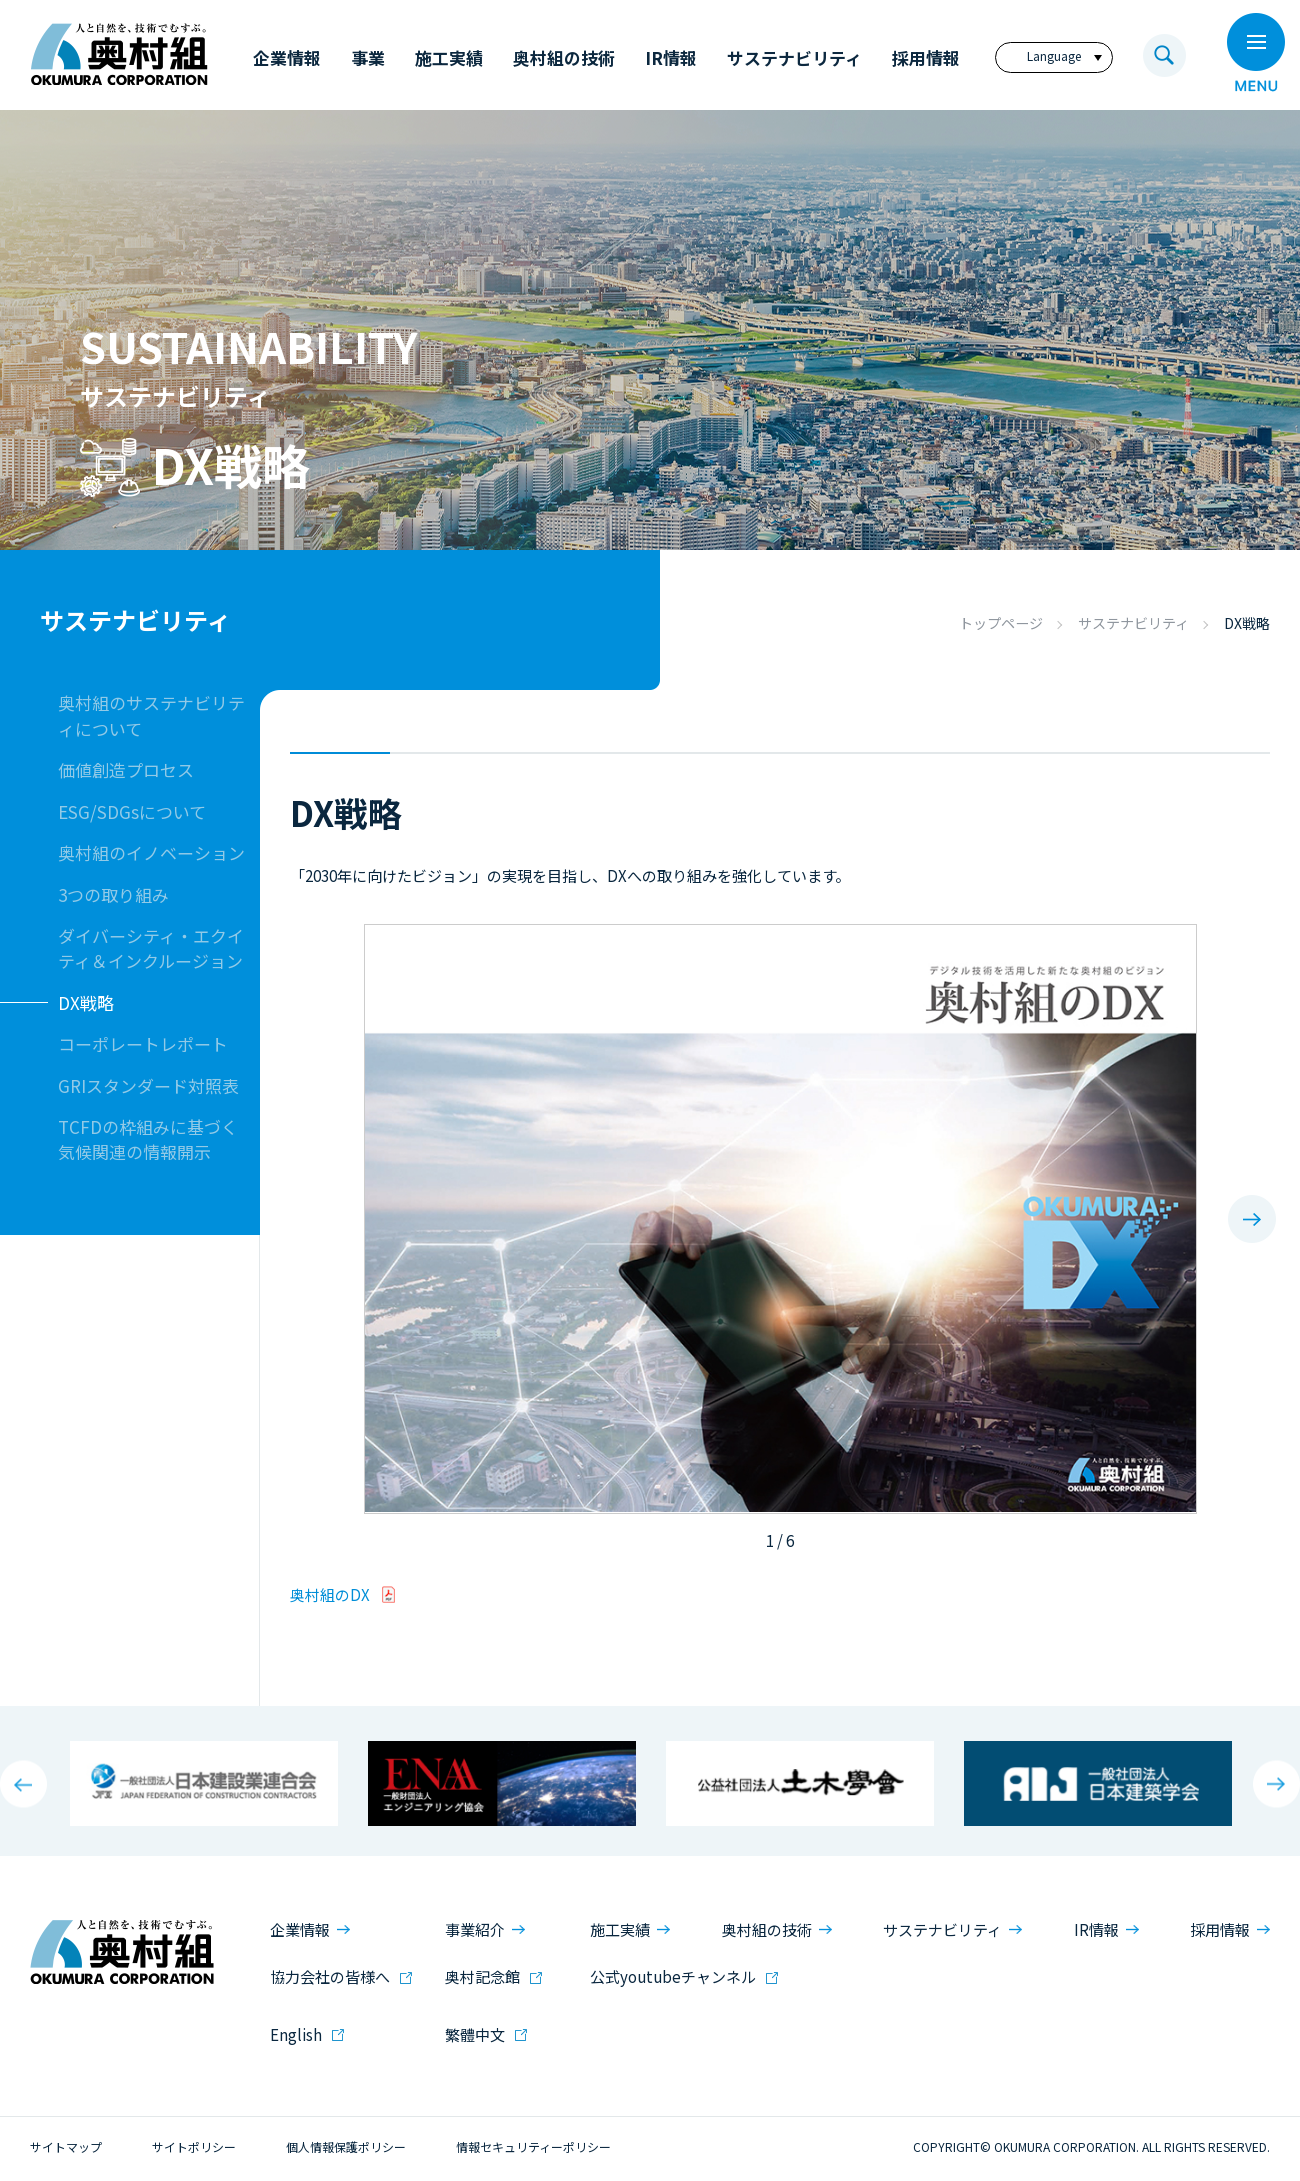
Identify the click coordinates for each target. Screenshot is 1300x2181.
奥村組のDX (330, 1594)
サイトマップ (66, 2146)
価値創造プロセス (126, 769)
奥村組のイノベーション (151, 852)
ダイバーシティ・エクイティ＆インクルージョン (151, 948)
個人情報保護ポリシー (346, 2146)
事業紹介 (475, 1929)
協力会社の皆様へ (330, 1976)
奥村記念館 (482, 1976)
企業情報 (300, 1929)
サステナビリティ (1133, 623)
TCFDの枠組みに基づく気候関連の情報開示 (148, 1139)
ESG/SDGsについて (132, 811)
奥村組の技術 (767, 1929)
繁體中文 (475, 2034)
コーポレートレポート (143, 1043)
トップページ (1001, 623)
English (296, 2034)
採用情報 (1220, 1929)
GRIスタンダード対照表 (148, 1085)
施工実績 (620, 1929)
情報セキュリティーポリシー (533, 2146)
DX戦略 (86, 1002)
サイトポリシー (194, 2146)
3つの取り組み (113, 894)
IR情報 (1096, 1929)
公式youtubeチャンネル (673, 1976)
